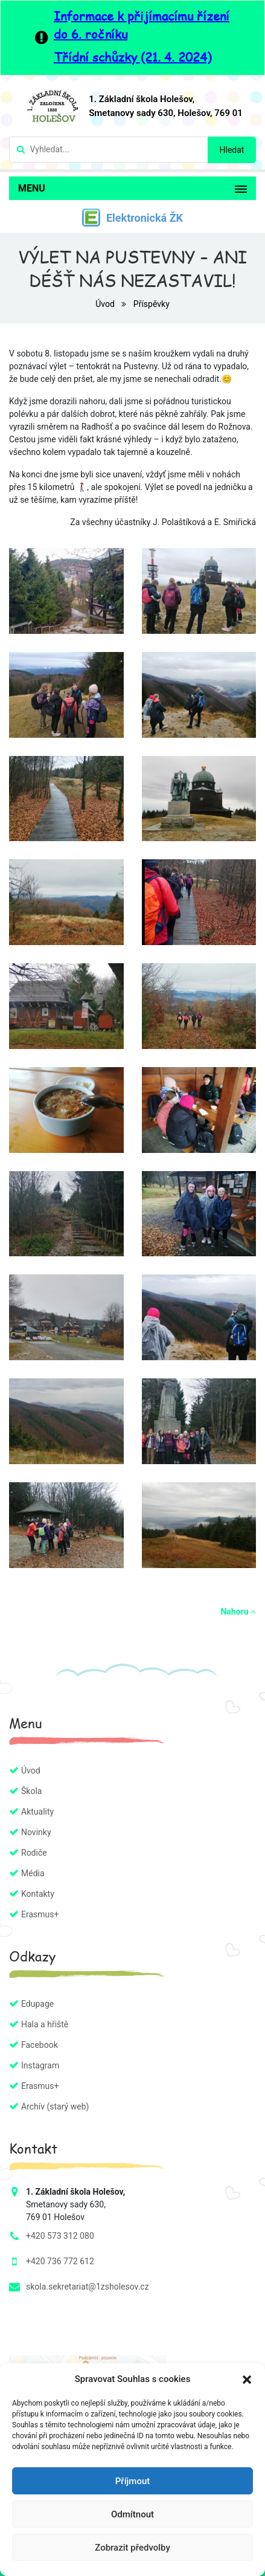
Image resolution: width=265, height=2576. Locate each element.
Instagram (40, 2065)
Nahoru (238, 1611)
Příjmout (132, 2481)
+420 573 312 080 (60, 2236)
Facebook (39, 2045)
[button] (247, 2379)
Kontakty (37, 1894)
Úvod (106, 304)
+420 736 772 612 (60, 2261)
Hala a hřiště (44, 2024)
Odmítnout (132, 2514)
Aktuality (37, 1811)
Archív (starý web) (55, 2106)
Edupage (37, 2004)
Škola (31, 1791)
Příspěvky (151, 304)
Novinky (36, 1832)
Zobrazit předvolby (132, 2547)
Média (33, 1873)
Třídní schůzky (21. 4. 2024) (132, 56)
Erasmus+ (40, 1914)
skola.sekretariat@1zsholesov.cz (87, 2286)
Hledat (232, 150)
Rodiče (34, 1853)
